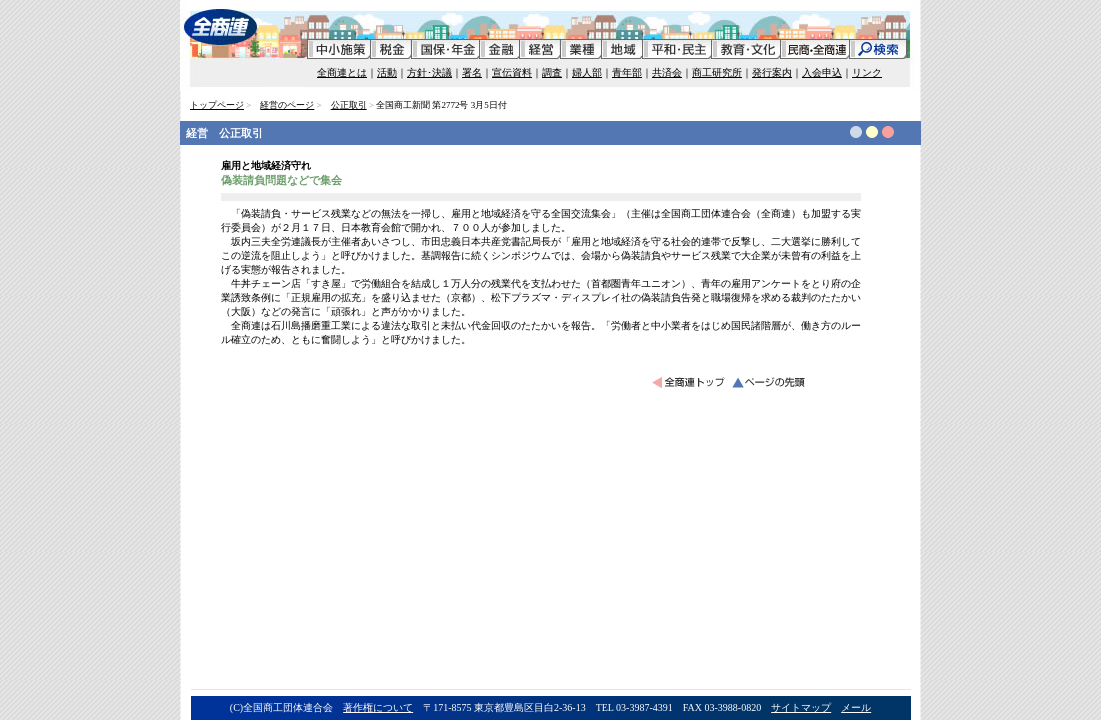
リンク (867, 72)
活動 (387, 72)
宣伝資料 (512, 72)
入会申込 (822, 72)
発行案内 (772, 72)
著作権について (378, 707)
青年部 (627, 72)
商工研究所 (717, 72)
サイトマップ (801, 707)
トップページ (217, 105)
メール (856, 707)
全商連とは (342, 72)
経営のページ (287, 105)
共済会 (667, 72)
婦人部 (587, 72)
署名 (472, 72)
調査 (552, 72)
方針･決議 (429, 72)
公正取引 (349, 105)
